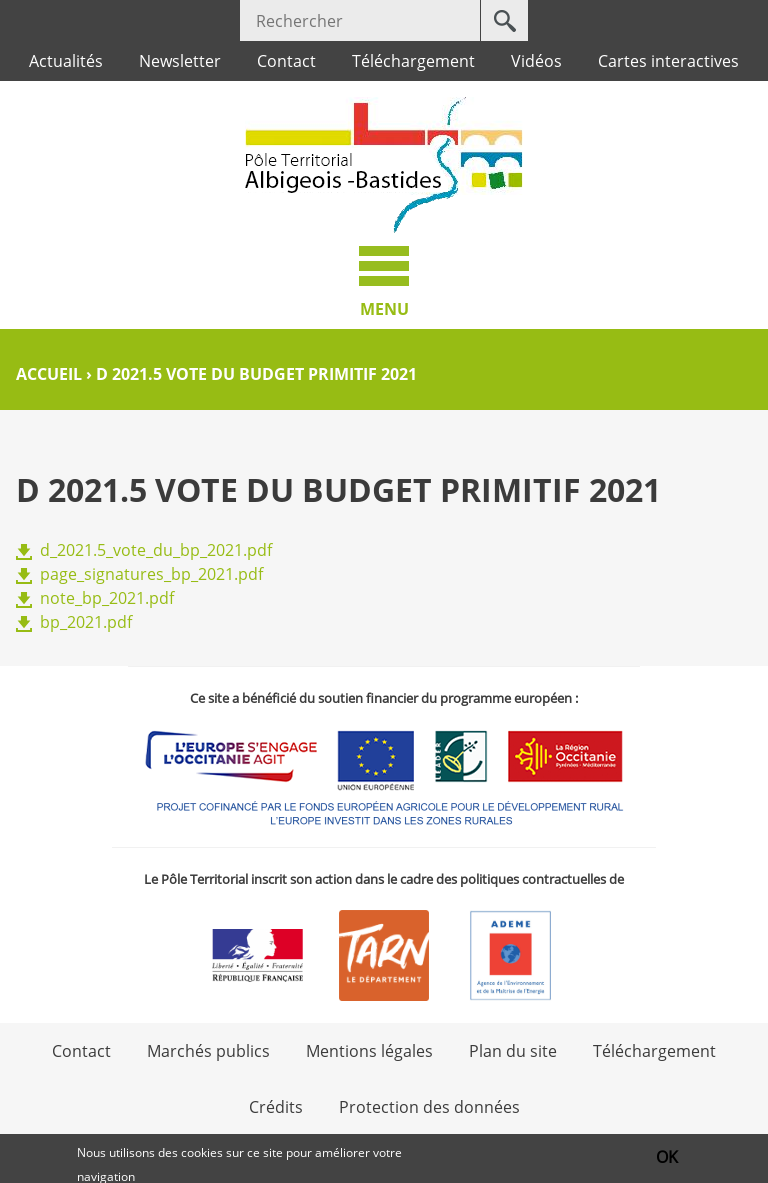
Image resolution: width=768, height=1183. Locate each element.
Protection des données (429, 1107)
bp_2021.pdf (86, 622)
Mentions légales (369, 1051)
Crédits (276, 1107)
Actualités (66, 61)
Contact (286, 61)
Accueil (49, 374)
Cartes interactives (668, 61)
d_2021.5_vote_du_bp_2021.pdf (156, 550)
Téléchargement (413, 61)
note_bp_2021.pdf (107, 598)
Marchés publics (208, 1051)
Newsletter (180, 61)
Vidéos (536, 61)
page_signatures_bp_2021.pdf (151, 574)
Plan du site (513, 1051)
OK (667, 1158)
